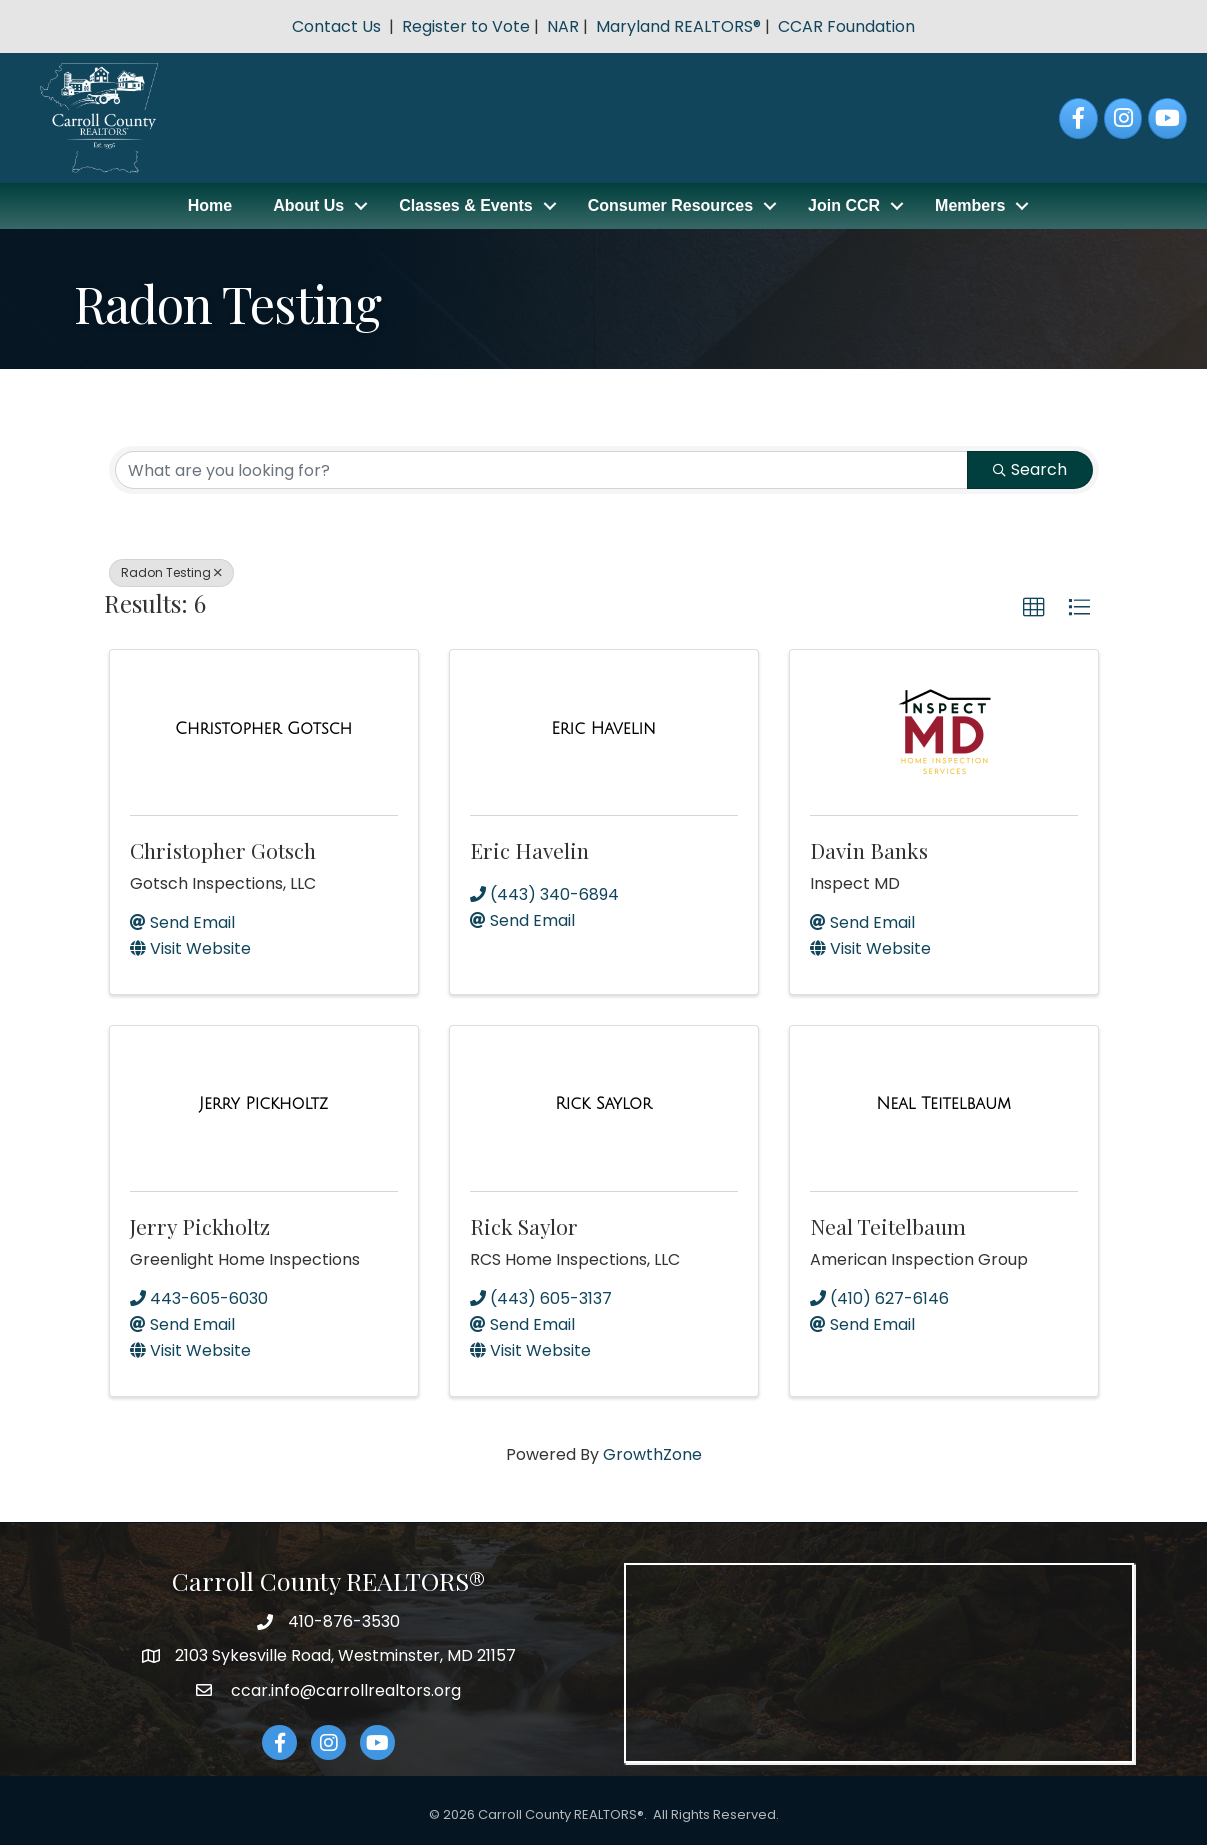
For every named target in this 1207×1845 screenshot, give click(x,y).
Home (210, 205)
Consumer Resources (670, 205)
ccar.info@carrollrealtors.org (344, 1690)
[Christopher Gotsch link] (263, 729)
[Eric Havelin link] (603, 729)
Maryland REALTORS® (678, 26)
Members (970, 205)
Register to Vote (466, 26)
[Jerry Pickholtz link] (263, 1104)
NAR (563, 26)
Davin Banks (869, 850)
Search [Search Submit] (1030, 469)
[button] (1034, 608)
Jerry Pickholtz (200, 1226)
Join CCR (844, 205)
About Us (308, 205)
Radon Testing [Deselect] (171, 572)
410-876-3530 (344, 1621)
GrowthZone (652, 1454)
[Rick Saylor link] (603, 1104)
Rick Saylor (524, 1226)
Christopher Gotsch (223, 850)
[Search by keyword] (541, 470)
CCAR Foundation (846, 26)
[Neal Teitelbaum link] (943, 1104)
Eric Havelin (529, 850)
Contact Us (336, 26)
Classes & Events (465, 205)
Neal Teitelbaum (888, 1226)
